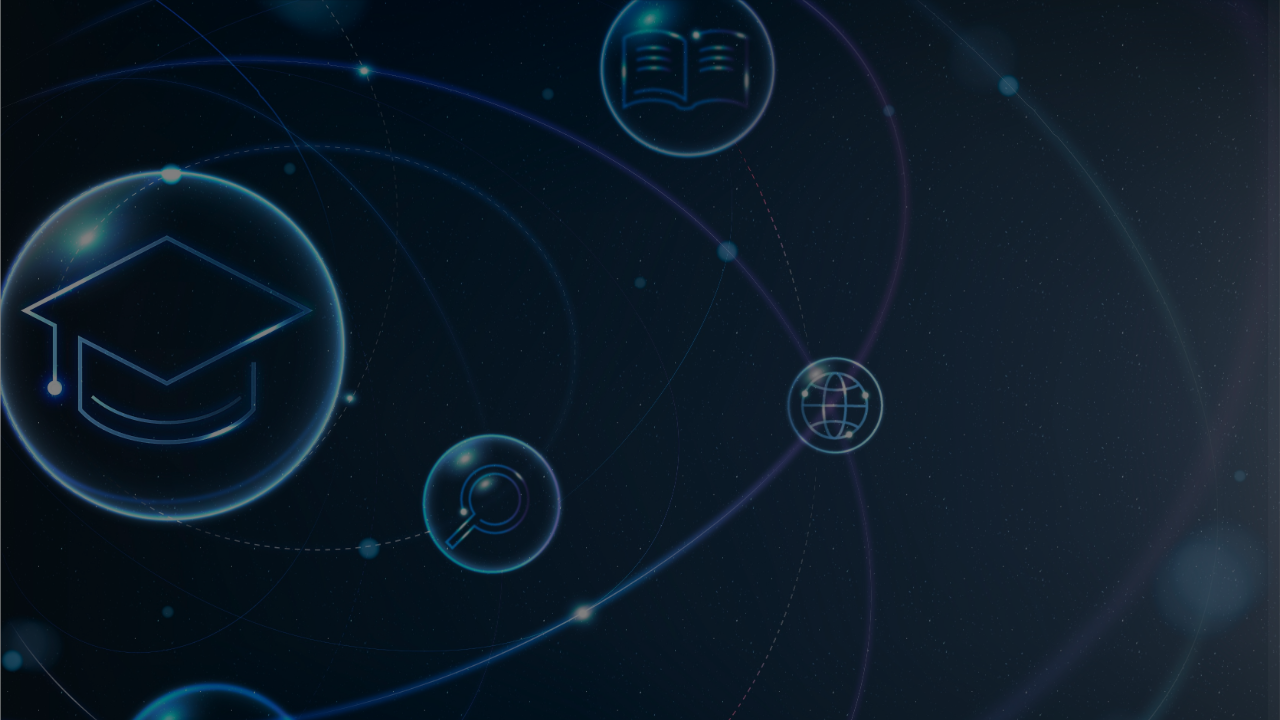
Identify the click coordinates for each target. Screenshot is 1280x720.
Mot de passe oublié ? (1177, 521)
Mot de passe (940, 424)
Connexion (1069, 579)
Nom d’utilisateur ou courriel (995, 327)
